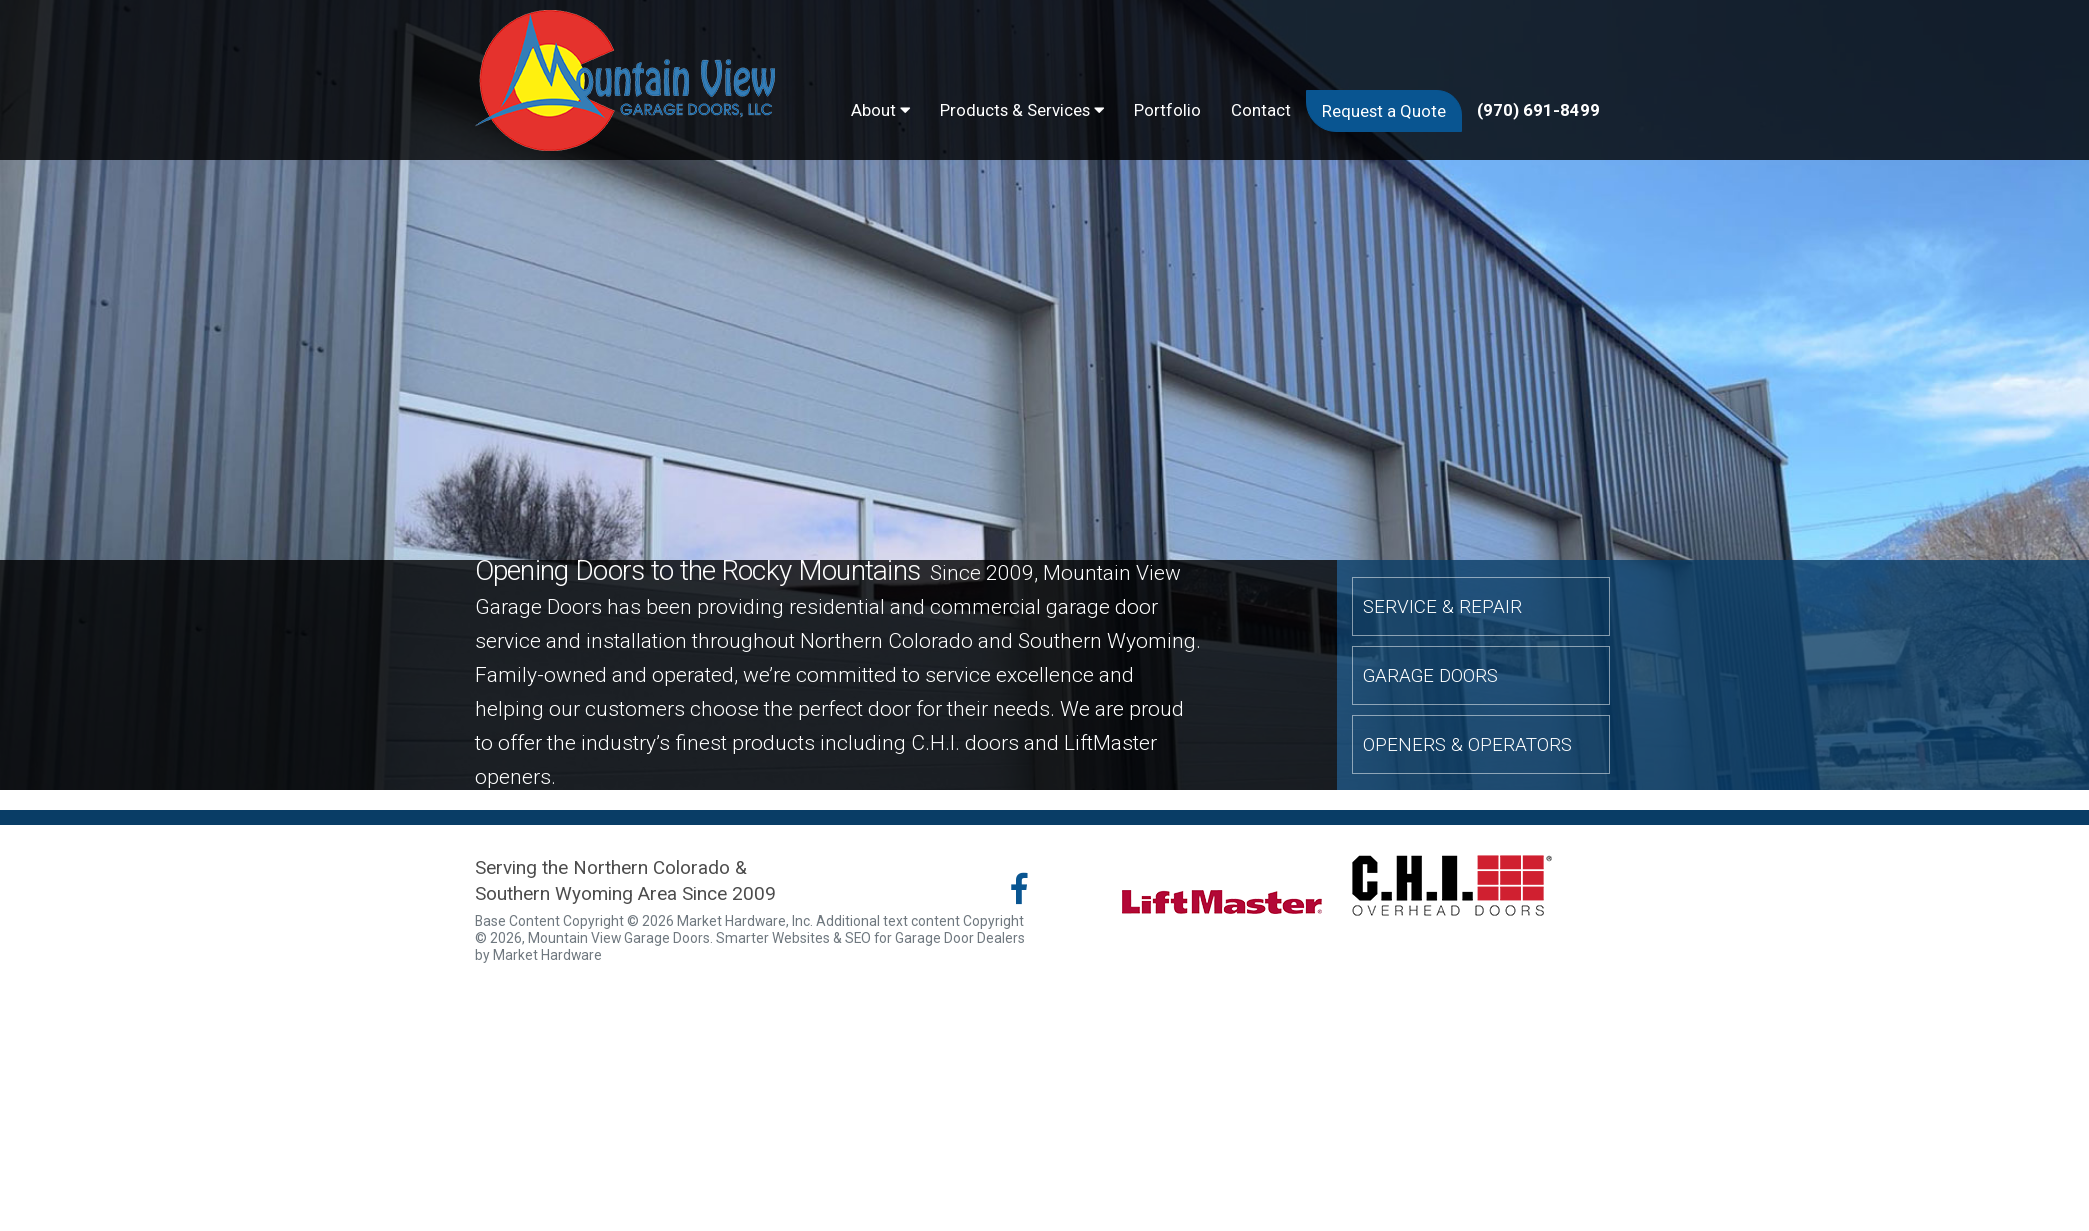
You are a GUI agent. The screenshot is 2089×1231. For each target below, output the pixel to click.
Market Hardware (547, 955)
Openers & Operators (1467, 743)
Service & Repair (1442, 606)
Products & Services (1022, 110)
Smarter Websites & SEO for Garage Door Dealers (870, 938)
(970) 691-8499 (1538, 110)
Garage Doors (1430, 675)
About (880, 110)
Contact (1261, 110)
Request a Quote (1384, 111)
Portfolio (1167, 110)
